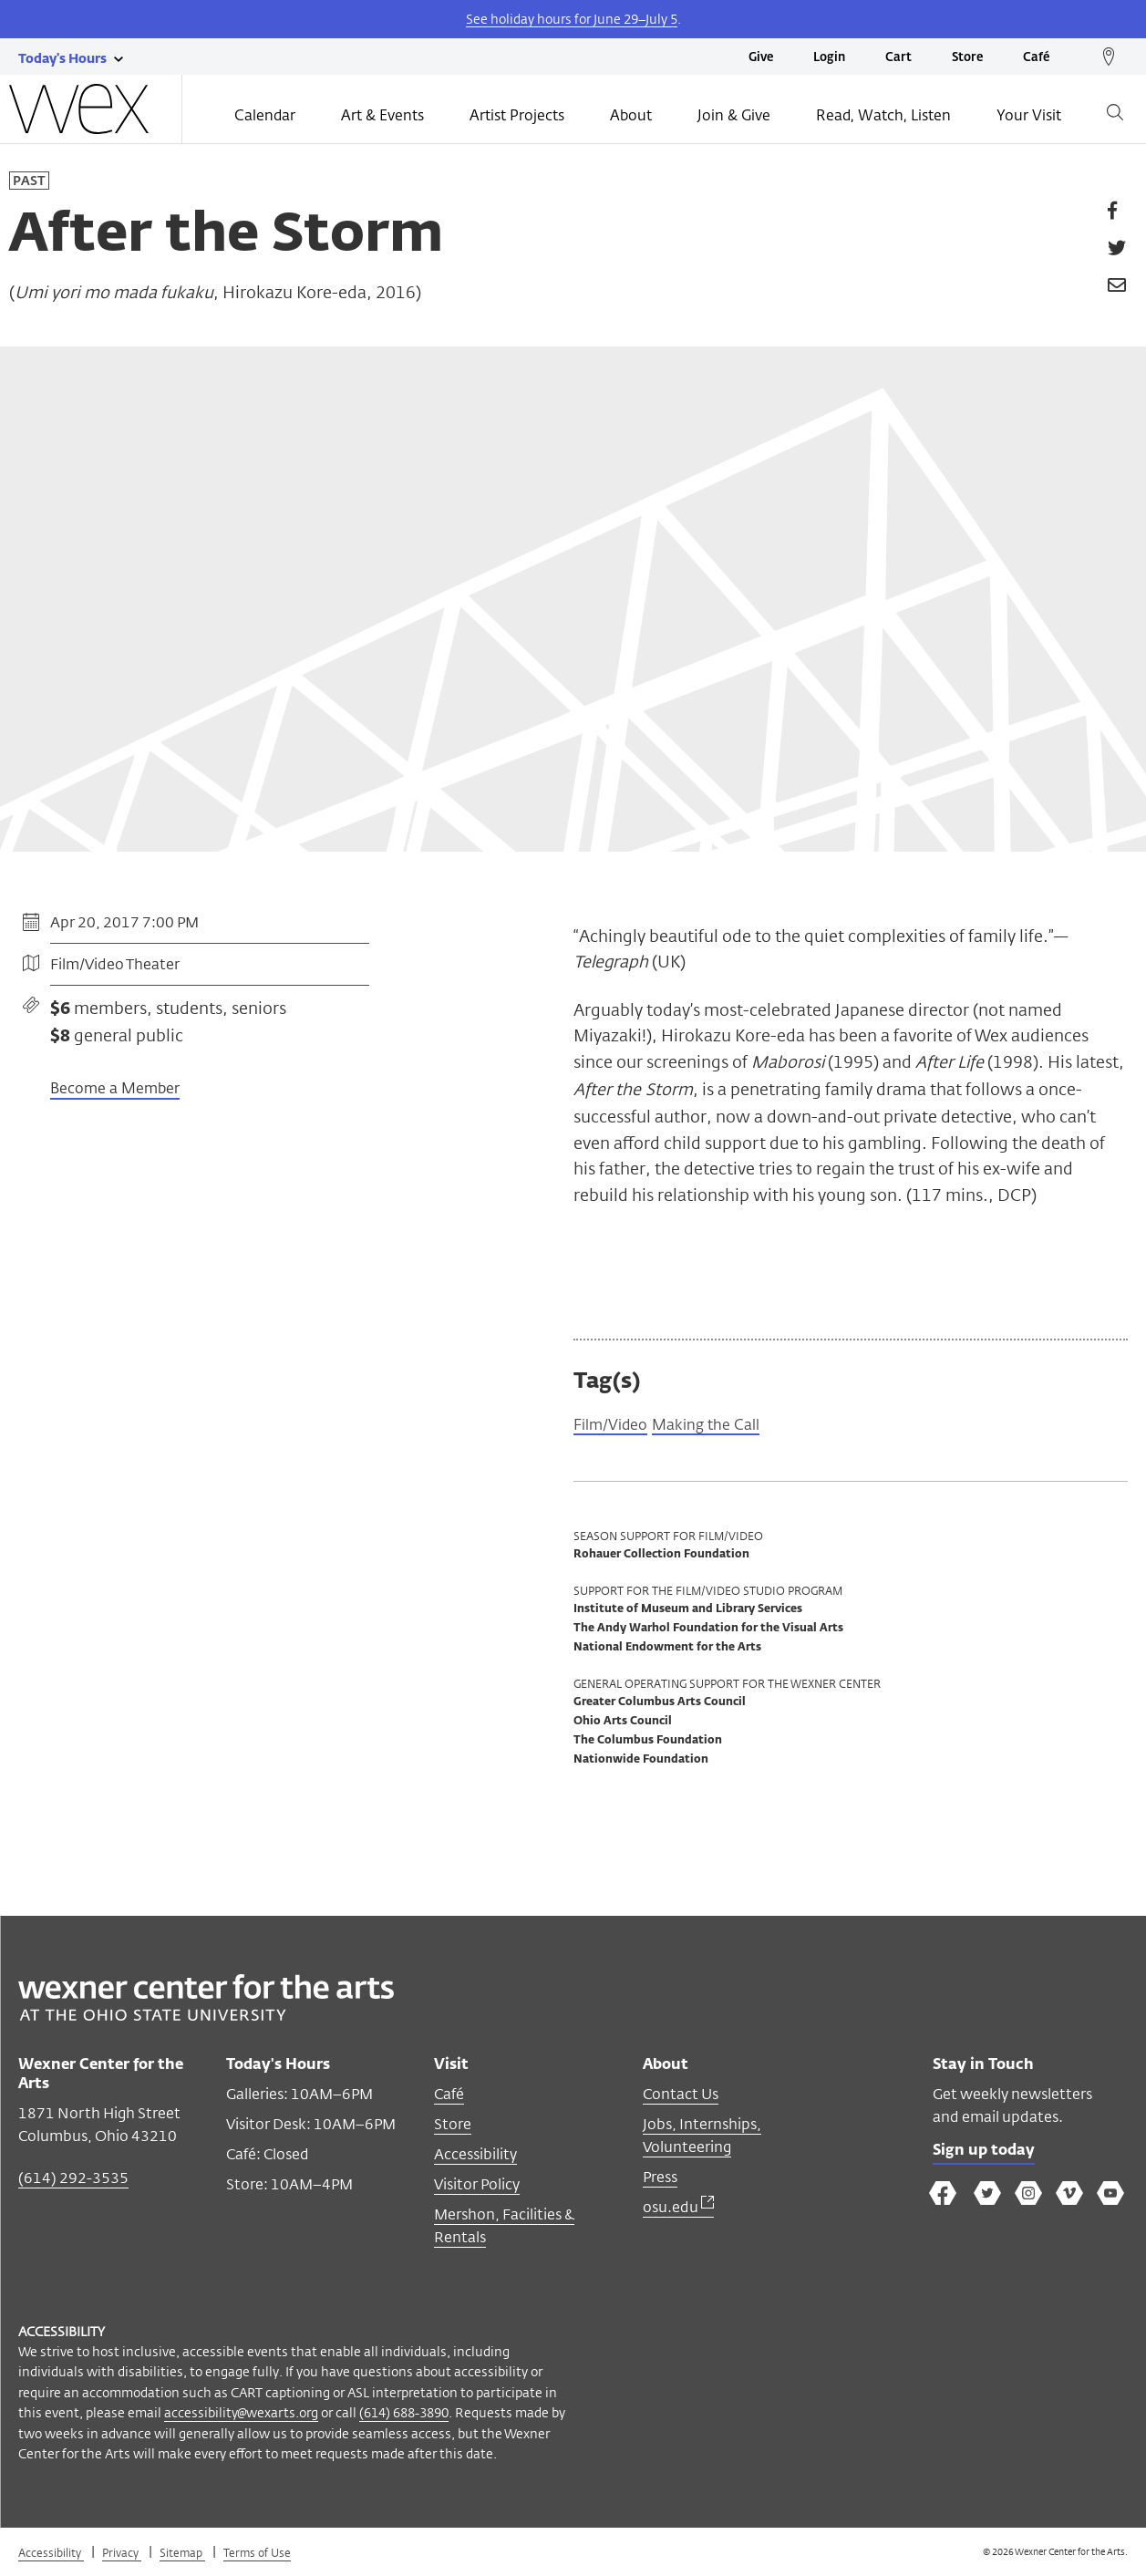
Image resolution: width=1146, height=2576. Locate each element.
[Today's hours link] (62, 57)
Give (761, 58)
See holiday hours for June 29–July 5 (571, 18)
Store (967, 58)
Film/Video (614, 1426)
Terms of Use (257, 2556)
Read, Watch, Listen (883, 115)
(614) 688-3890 (404, 2416)
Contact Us (680, 2097)
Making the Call (720, 1426)
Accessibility (475, 2157)
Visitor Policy (477, 2188)
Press (660, 2180)
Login (829, 58)
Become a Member (115, 1088)
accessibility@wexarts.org (241, 2416)
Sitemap (182, 2556)
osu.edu (678, 2210)
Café (1036, 58)
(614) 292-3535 (73, 2181)
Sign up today (989, 2156)
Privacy (121, 2556)
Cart (898, 58)
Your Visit (1028, 115)
